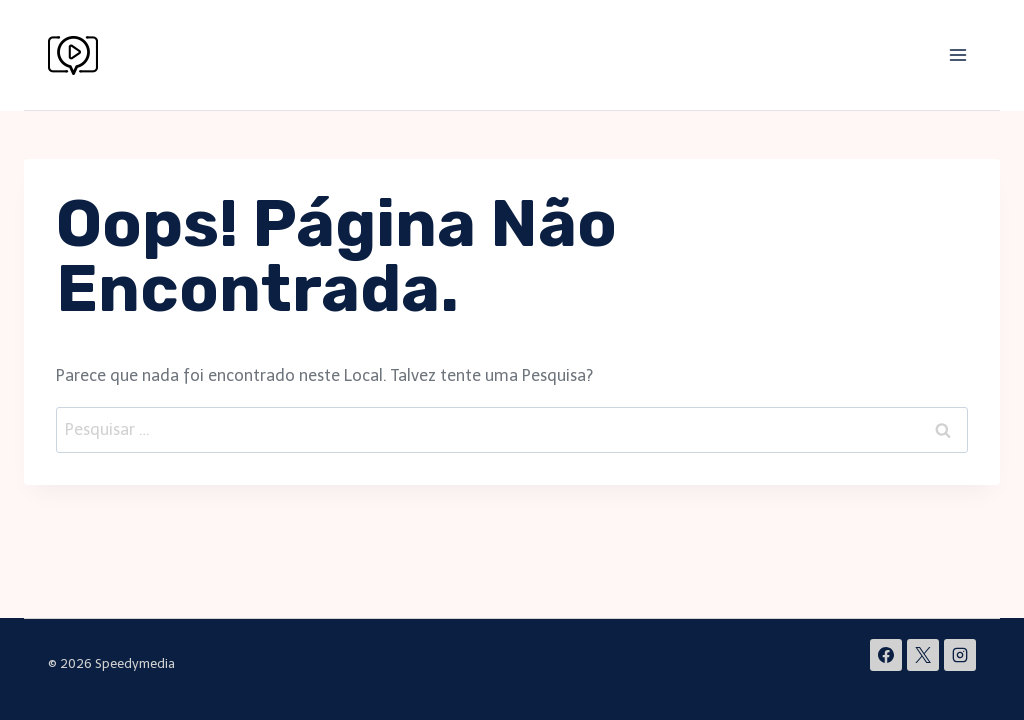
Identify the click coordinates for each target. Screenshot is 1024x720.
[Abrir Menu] (957, 54)
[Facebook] (886, 655)
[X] (923, 655)
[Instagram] (960, 655)
